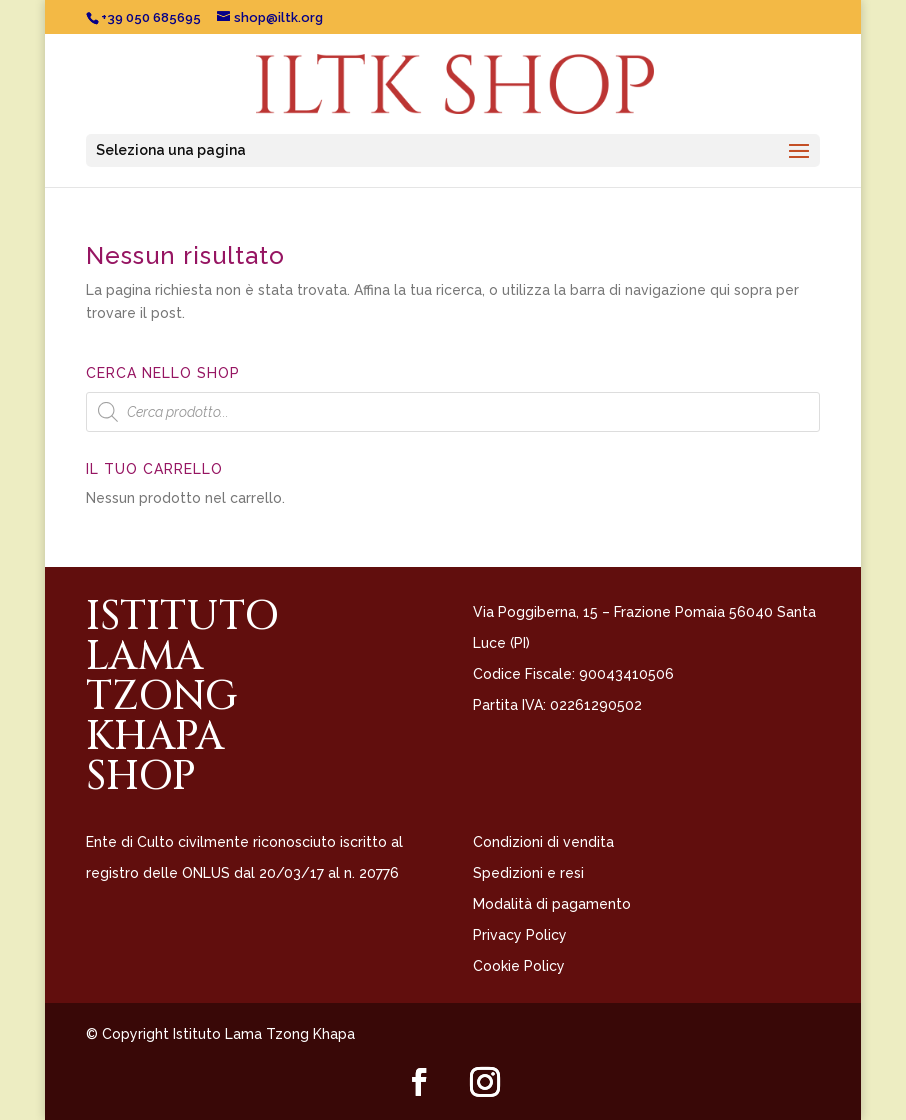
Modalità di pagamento (552, 904)
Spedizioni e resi (528, 873)
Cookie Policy (519, 966)
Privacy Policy (520, 935)
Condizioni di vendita (543, 842)
